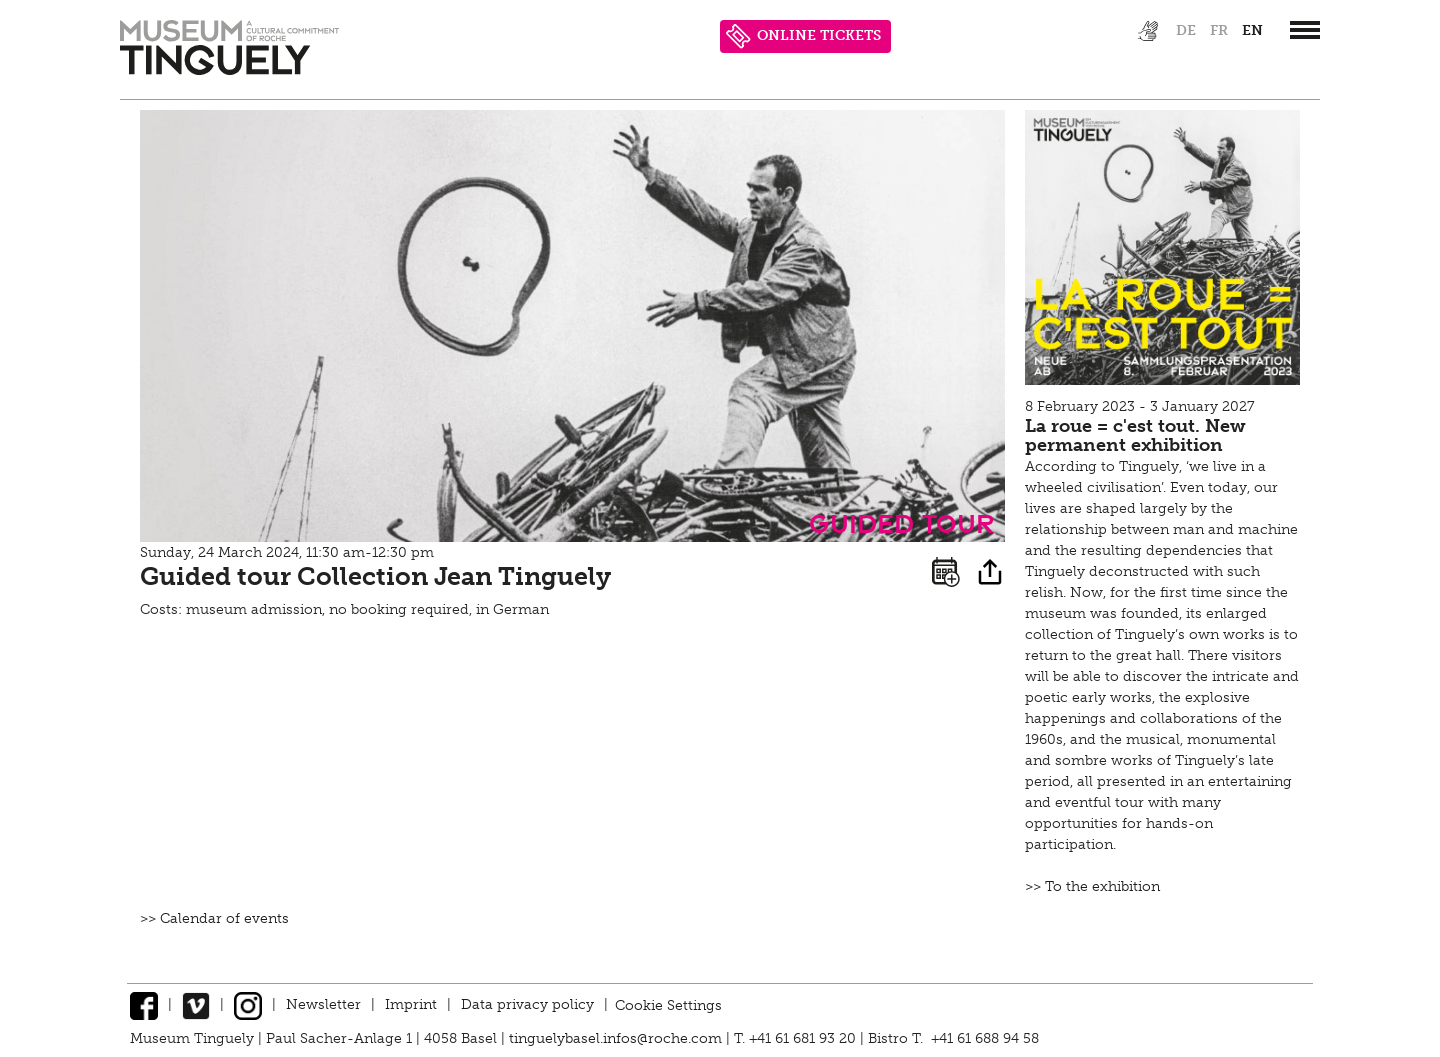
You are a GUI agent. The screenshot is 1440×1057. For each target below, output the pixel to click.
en (1252, 30)
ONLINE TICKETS (803, 36)
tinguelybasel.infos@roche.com (617, 1038)
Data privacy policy (527, 1004)
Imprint (411, 1004)
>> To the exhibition (1092, 886)
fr (1219, 30)
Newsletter (323, 1004)
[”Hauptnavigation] (1305, 30)
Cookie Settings (668, 1004)
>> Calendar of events (214, 918)
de (1186, 30)
